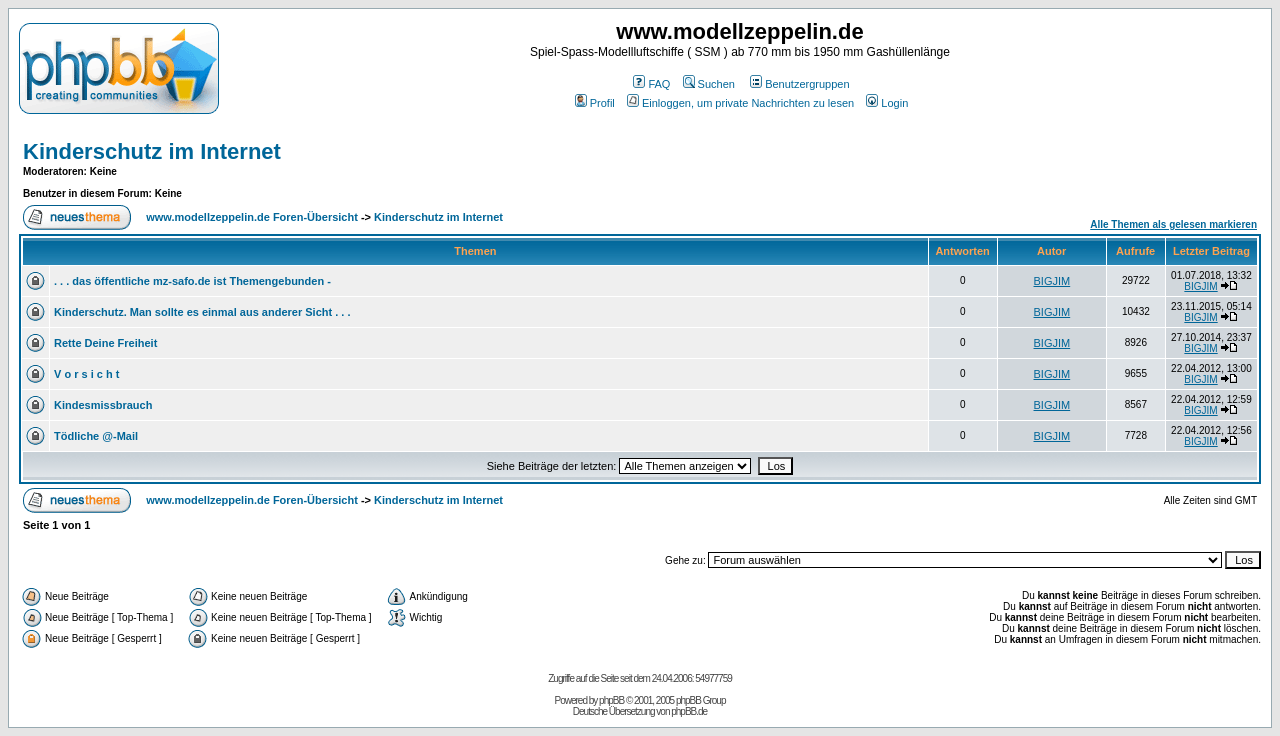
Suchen (709, 84)
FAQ (651, 84)
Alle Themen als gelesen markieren (1173, 224)
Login (887, 103)
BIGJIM (1052, 281)
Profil (595, 103)
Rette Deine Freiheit (105, 343)
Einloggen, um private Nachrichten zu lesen (740, 103)
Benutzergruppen (799, 84)
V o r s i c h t (86, 374)
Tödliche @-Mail (96, 436)
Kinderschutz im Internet (152, 151)
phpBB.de (689, 711)
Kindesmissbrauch (103, 405)
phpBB (611, 700)
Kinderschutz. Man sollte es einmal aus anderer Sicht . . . (202, 312)
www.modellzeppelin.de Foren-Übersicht (252, 217)
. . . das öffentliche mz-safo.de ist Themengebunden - (192, 281)
